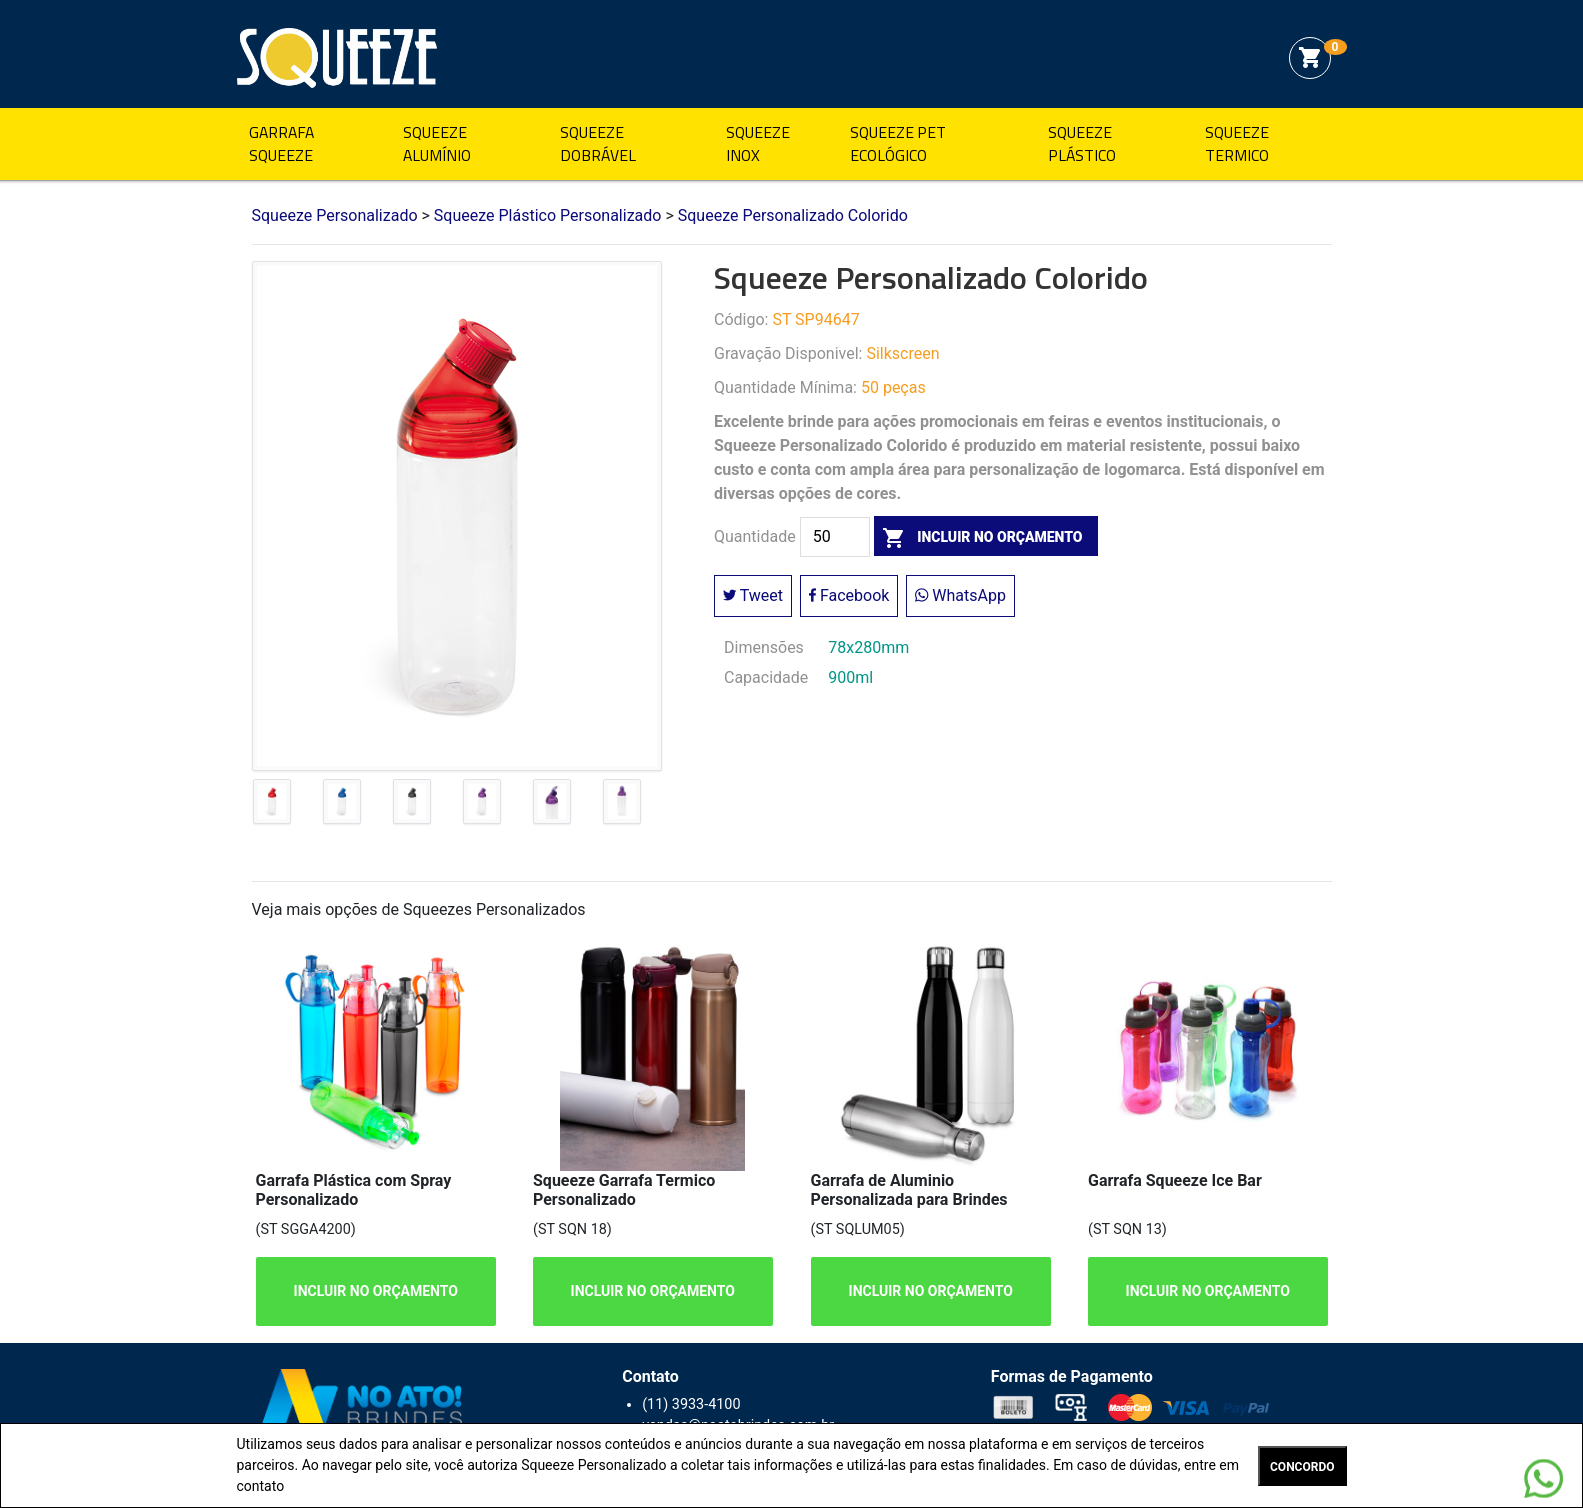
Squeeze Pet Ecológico (898, 144)
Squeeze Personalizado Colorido (793, 215)
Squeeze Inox (758, 144)
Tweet (753, 595)
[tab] (272, 806)
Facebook (849, 595)
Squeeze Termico (1237, 144)
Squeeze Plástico (1082, 144)
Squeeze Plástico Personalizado (548, 215)
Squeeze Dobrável (598, 144)
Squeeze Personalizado (337, 58)
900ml (850, 677)
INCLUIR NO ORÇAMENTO (375, 1291)
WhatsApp (960, 595)
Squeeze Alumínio (437, 144)
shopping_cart (1310, 58)
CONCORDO (1302, 1467)
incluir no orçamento (978, 537)
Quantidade (755, 537)
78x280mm (868, 647)
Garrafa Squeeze (281, 144)
